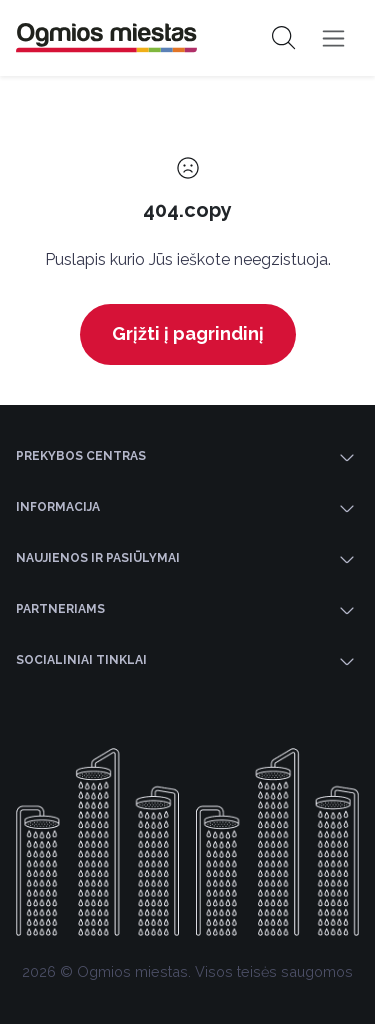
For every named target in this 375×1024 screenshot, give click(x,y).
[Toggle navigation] (333, 38)
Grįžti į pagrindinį (188, 333)
